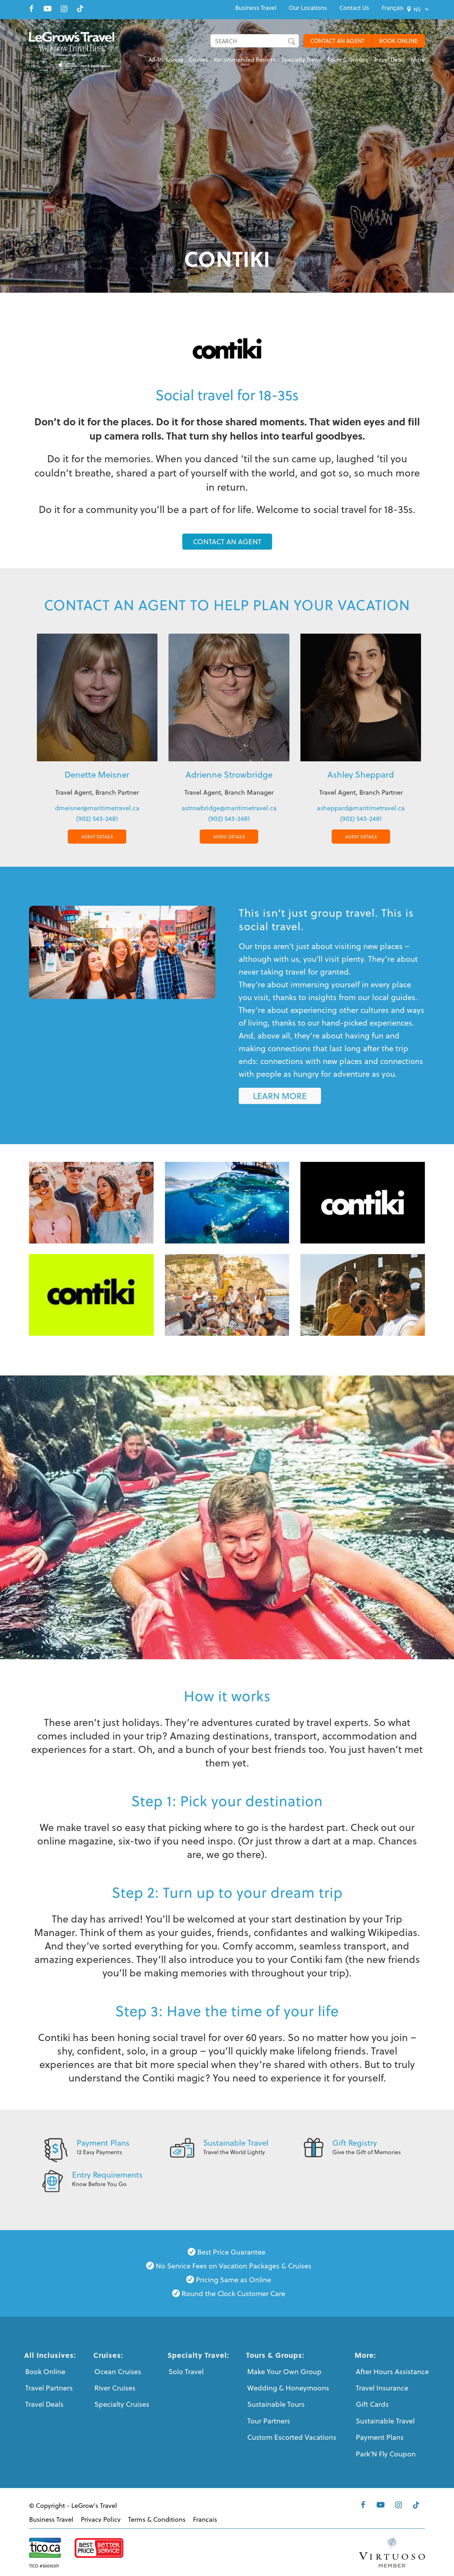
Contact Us (354, 8)
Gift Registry (354, 2142)
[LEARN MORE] (280, 1096)
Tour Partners (268, 2420)
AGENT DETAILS (97, 836)
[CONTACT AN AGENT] (227, 542)
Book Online (45, 2371)
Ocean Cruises (117, 2371)
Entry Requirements (107, 2174)
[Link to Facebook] (31, 8)
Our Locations (308, 8)
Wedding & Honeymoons (288, 2387)
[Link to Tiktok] (80, 8)
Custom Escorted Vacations (291, 2437)
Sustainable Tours (276, 2404)
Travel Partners (49, 2387)
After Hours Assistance (392, 2371)
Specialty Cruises (121, 2404)
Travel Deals (44, 2404)
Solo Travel (186, 2371)
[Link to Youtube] (47, 8)
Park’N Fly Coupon (386, 2453)
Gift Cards (372, 2404)
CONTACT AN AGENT (337, 41)
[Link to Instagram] (64, 8)
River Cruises (114, 2387)
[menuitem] (256, 8)
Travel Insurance (382, 2387)
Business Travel (255, 8)
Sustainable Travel (235, 2142)
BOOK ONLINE (398, 41)
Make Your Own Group (284, 2371)
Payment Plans (103, 2142)
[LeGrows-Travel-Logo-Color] (76, 51)
